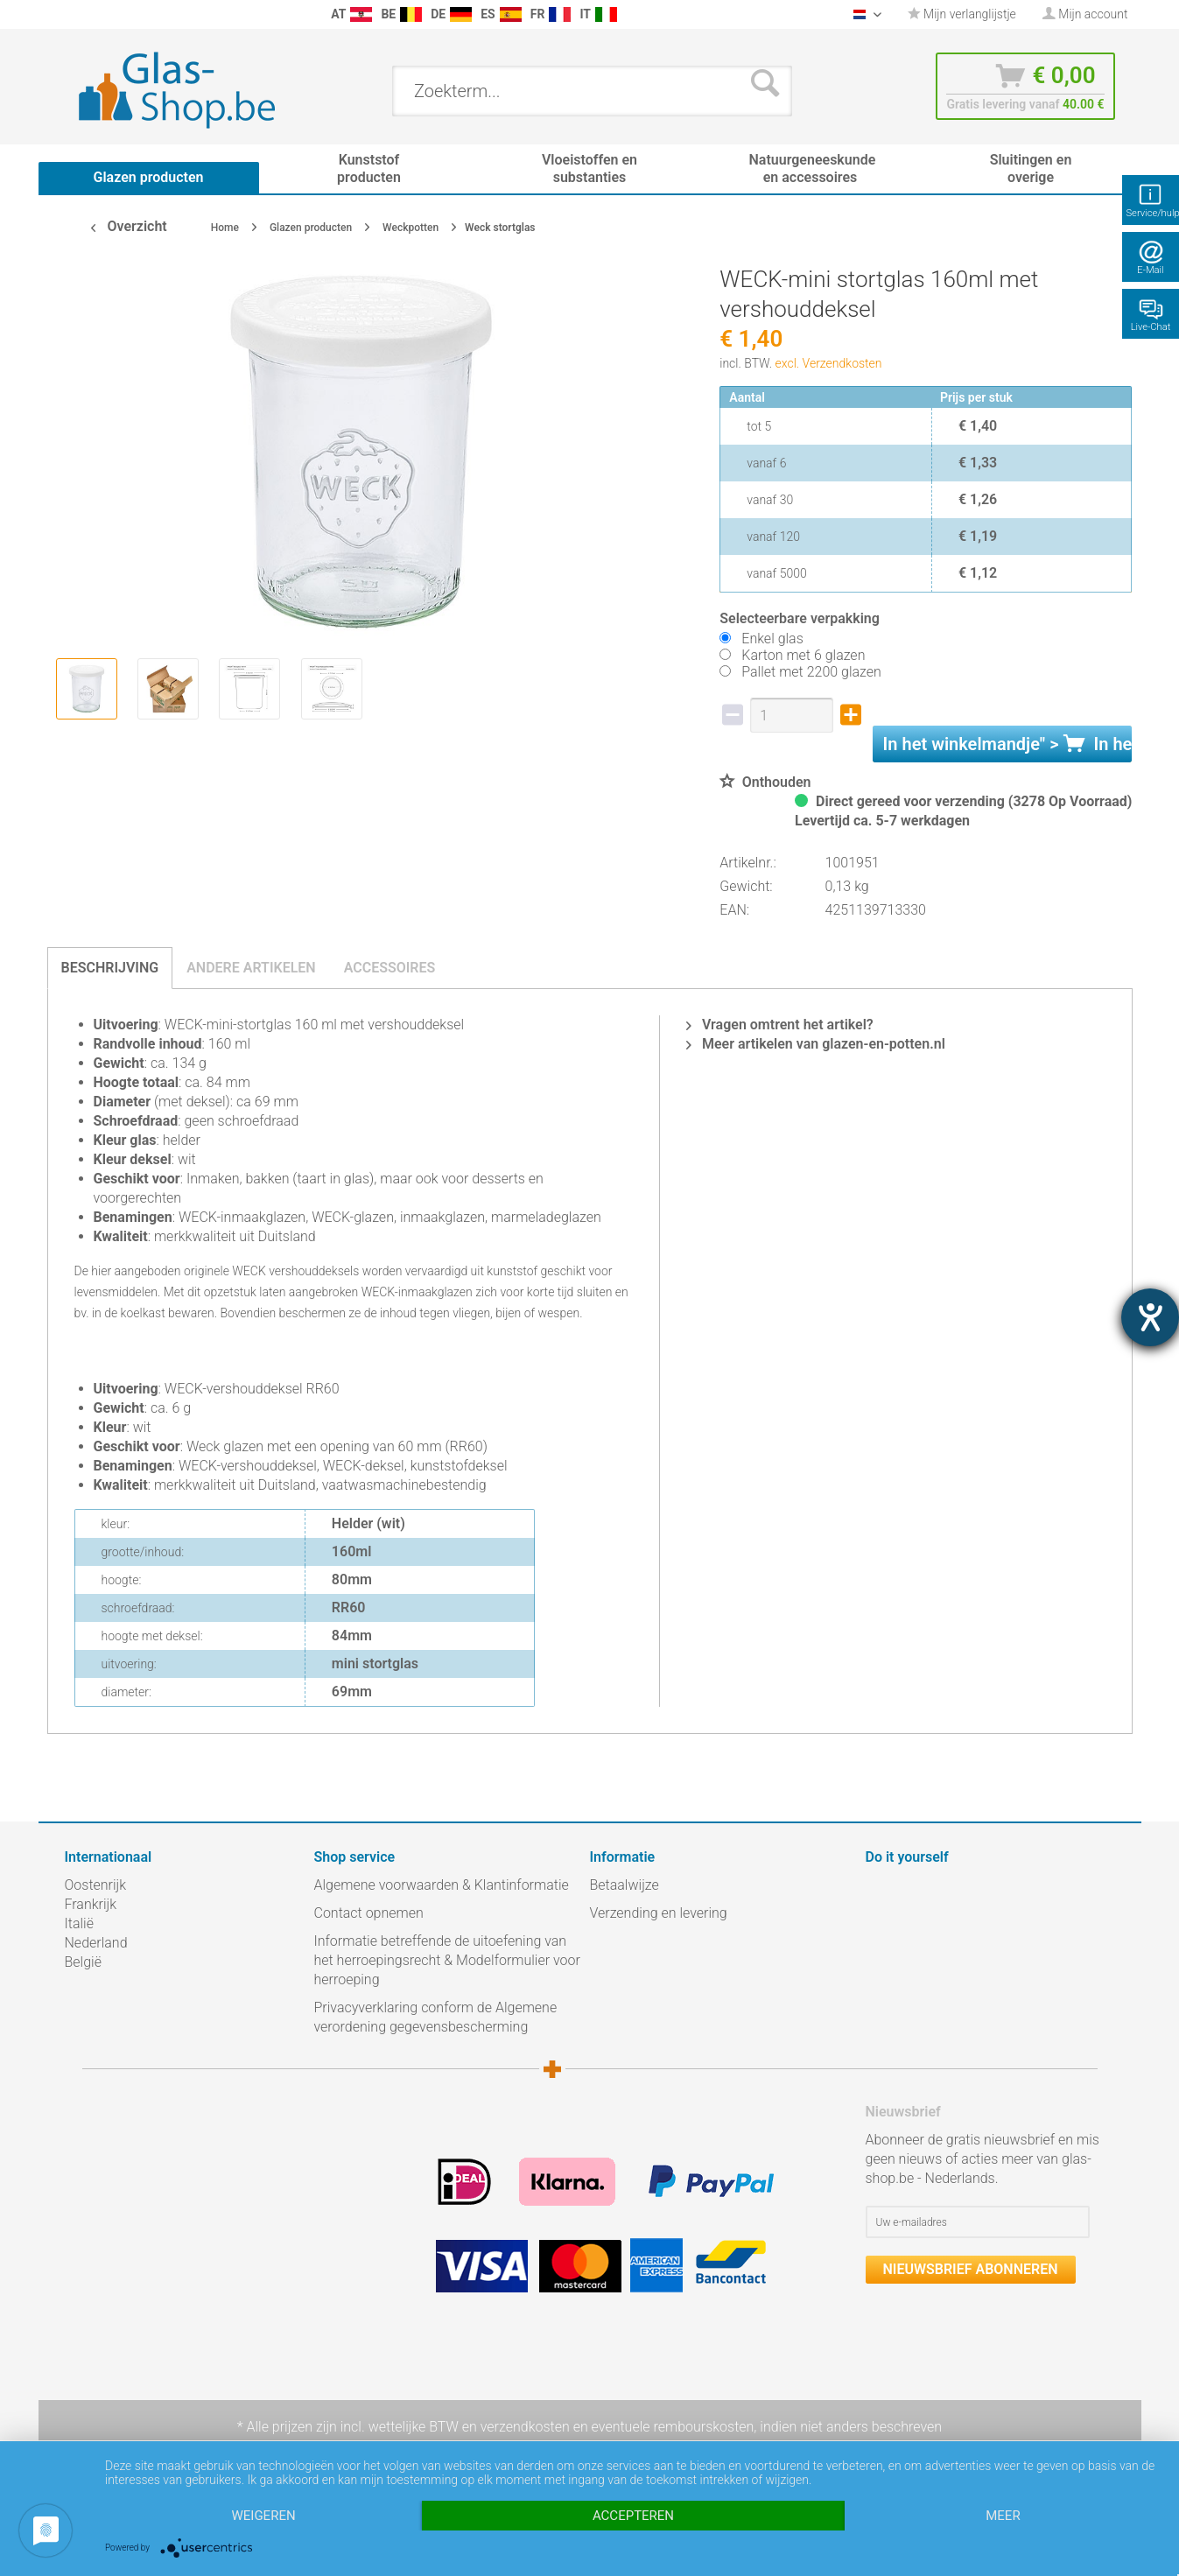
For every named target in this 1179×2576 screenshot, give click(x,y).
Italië (79, 1923)
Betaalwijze (624, 1885)
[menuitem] (74, 14)
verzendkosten (525, 2426)
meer (1003, 2515)
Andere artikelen (251, 967)
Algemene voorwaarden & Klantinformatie (441, 1885)
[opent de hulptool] (1150, 1317)
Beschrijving (110, 967)
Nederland (96, 1942)
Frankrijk (91, 1904)
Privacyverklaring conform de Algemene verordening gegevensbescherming (436, 2017)
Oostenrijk (96, 1885)
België (83, 1962)
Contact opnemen (369, 1913)
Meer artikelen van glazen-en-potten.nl (815, 1043)
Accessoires (390, 967)
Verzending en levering (658, 1913)
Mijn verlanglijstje (962, 14)
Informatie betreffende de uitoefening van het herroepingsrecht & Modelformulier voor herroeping (447, 1960)
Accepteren (633, 2515)
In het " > (1008, 744)
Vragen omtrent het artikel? (780, 1024)
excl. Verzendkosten (828, 363)
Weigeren (263, 2515)
